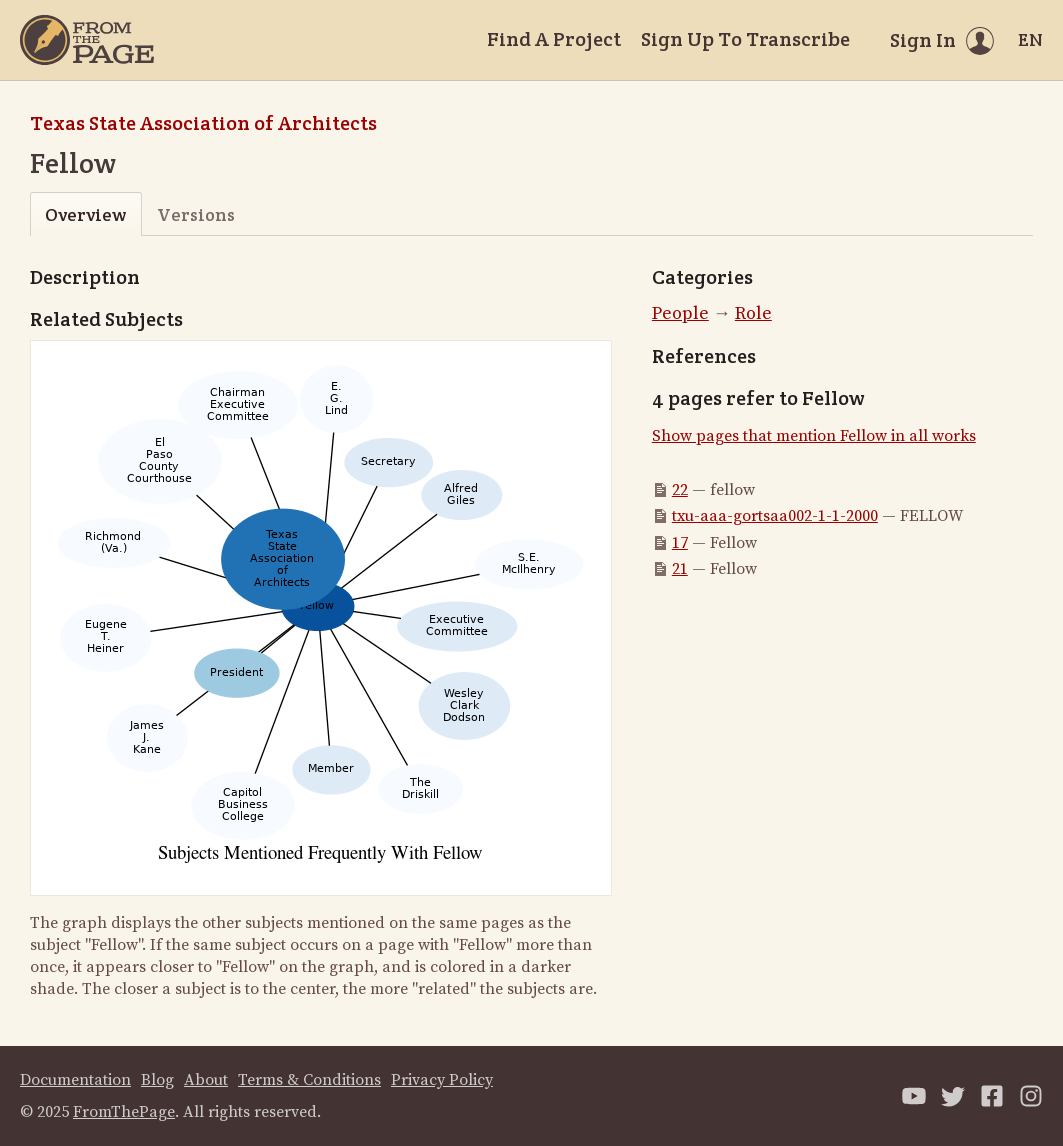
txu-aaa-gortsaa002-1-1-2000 (775, 516)
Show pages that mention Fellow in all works (814, 436)
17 (680, 543)
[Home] (87, 40)
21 (680, 569)
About (206, 1080)
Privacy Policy (442, 1080)
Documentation (75, 1080)
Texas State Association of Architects (203, 123)
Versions (196, 214)
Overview (85, 214)
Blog (157, 1080)
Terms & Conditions (309, 1080)
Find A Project (554, 39)
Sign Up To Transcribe (745, 39)
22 (680, 490)
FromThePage (124, 1112)
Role (753, 313)
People (680, 313)
